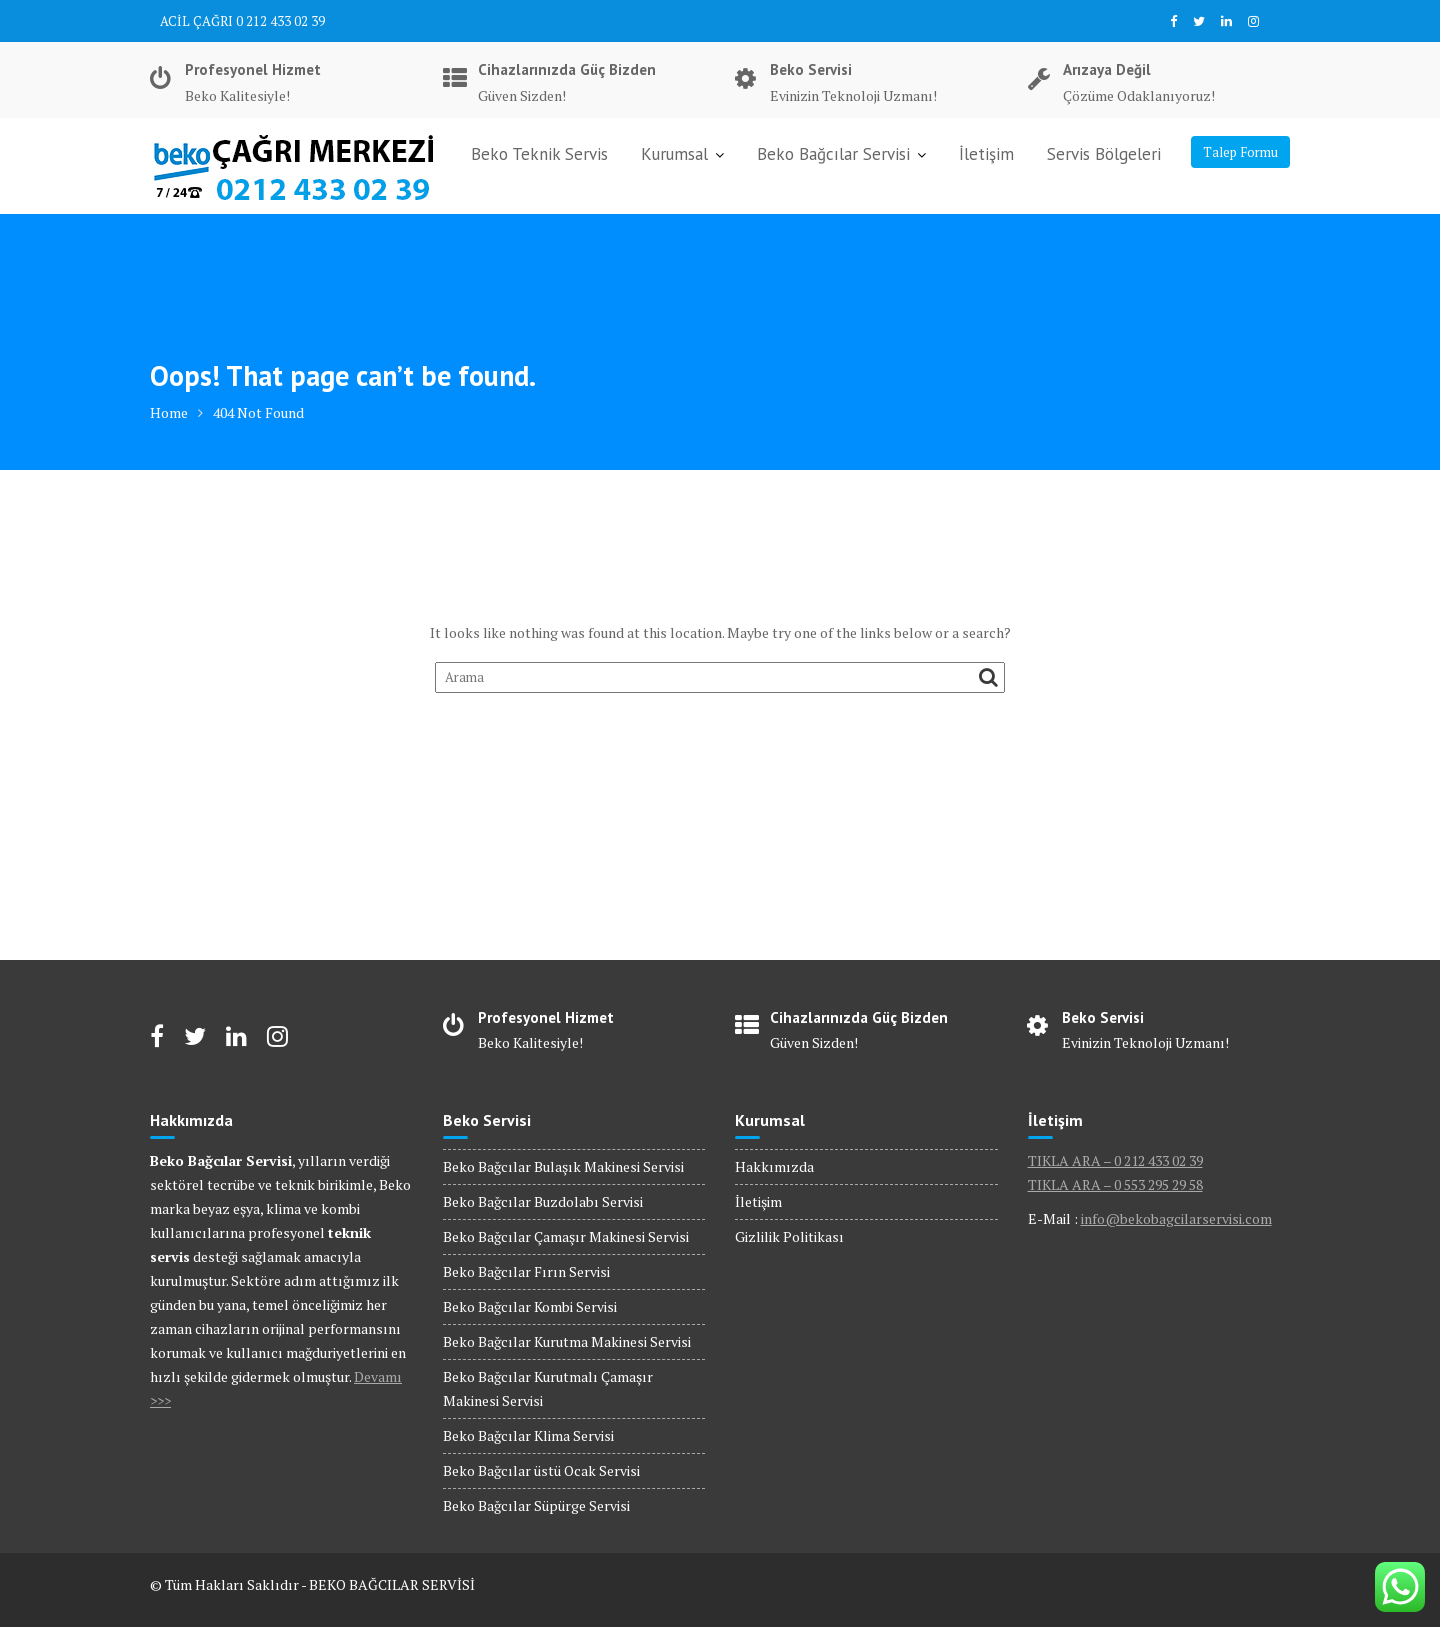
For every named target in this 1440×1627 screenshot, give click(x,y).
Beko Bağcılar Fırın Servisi (526, 1271)
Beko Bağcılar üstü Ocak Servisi (541, 1470)
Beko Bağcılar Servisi (833, 154)
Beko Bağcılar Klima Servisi (528, 1435)
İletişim (986, 154)
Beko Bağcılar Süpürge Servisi (536, 1505)
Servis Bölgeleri (1104, 154)
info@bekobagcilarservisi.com (1176, 1218)
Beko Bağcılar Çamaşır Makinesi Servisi (566, 1236)
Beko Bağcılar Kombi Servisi (530, 1306)
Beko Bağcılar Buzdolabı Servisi (543, 1201)
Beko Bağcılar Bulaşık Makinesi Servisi (563, 1166)
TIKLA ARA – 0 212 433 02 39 (1115, 1160)
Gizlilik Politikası (789, 1236)
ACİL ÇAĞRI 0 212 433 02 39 (242, 21)
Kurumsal (674, 154)
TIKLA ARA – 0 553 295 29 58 (1115, 1184)
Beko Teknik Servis (539, 154)
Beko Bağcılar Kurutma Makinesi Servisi (567, 1341)
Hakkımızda (774, 1166)
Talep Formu (1240, 152)
